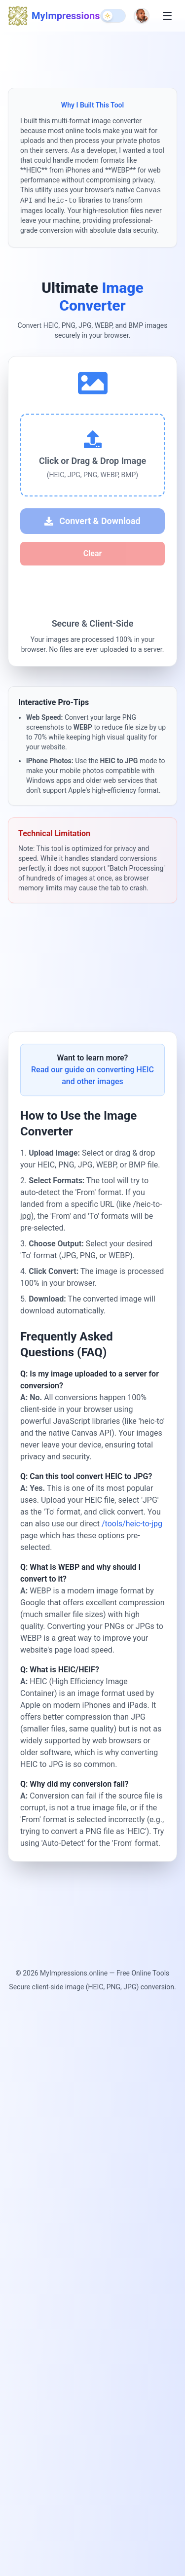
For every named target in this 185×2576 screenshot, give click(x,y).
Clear (92, 553)
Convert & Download (92, 521)
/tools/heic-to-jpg (132, 1527)
